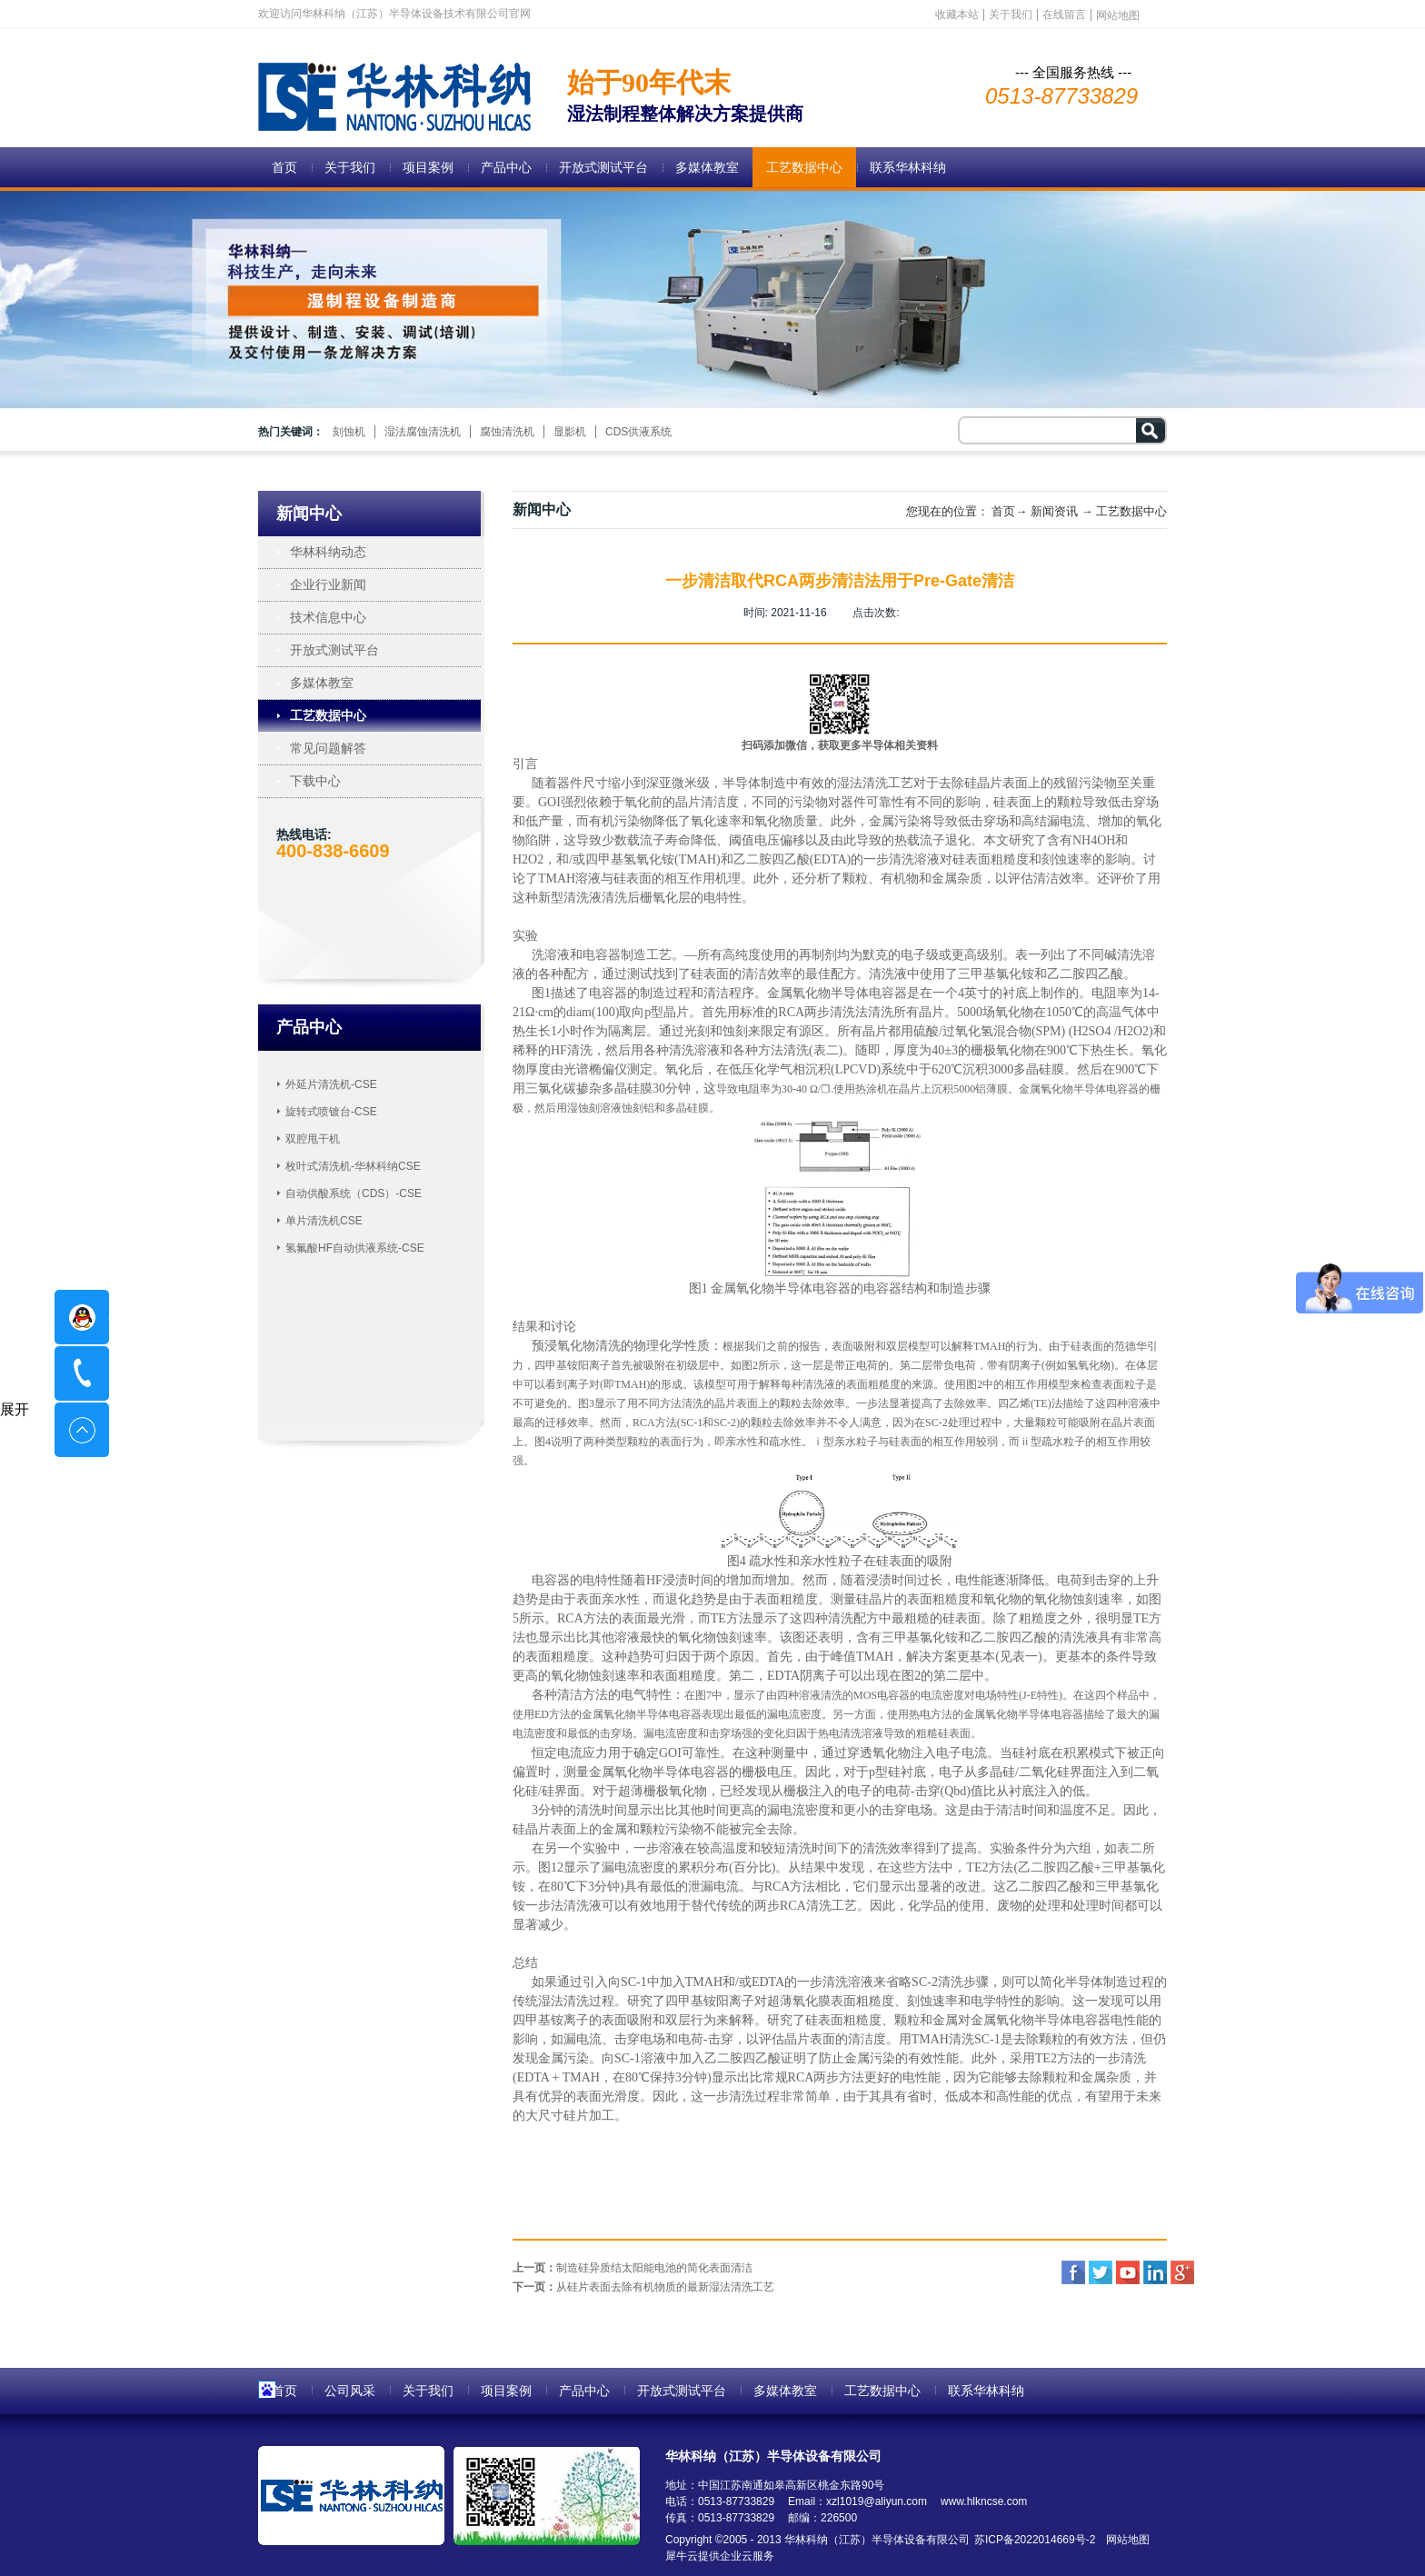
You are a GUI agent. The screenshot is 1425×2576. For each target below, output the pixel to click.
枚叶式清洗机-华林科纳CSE (353, 1166)
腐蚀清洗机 (507, 431)
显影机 (569, 431)
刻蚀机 (349, 431)
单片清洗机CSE (324, 1220)
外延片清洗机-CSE (331, 1084)
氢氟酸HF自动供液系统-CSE (354, 1248)
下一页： (643, 2287)
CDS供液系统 (638, 431)
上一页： (632, 2267)
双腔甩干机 (312, 1139)
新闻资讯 (1054, 511)
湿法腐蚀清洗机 (422, 431)
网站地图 (1125, 2539)
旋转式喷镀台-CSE (331, 1111)
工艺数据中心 (1131, 511)
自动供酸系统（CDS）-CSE (353, 1193)
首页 (284, 167)
